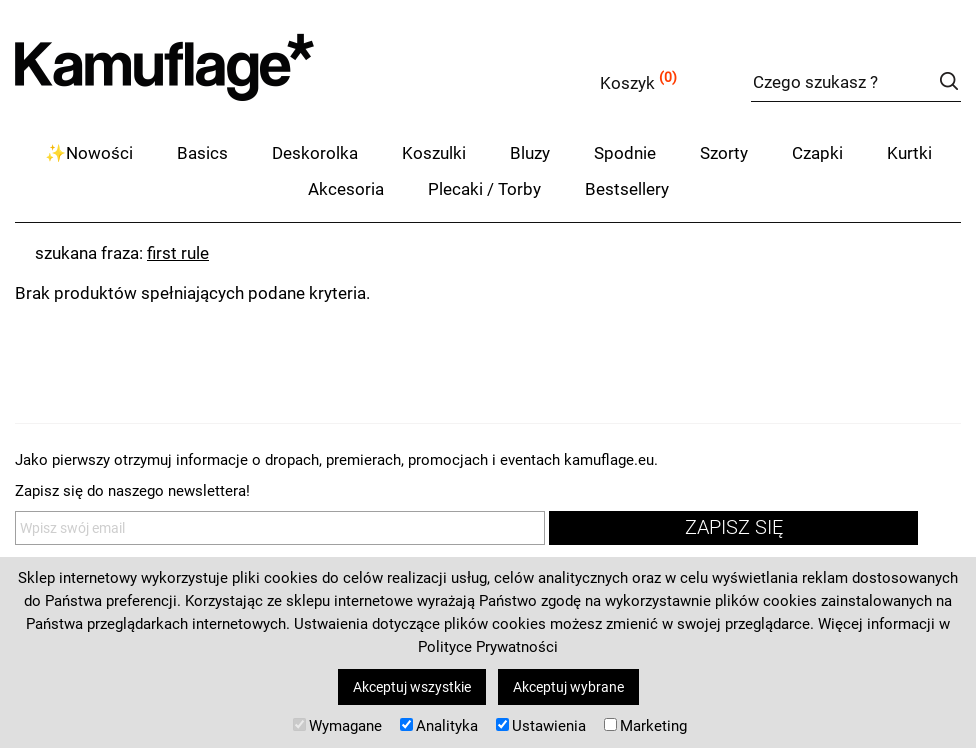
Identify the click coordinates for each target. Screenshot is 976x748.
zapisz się (734, 527)
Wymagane (337, 726)
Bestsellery (627, 189)
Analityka (439, 726)
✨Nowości (89, 153)
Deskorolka (315, 153)
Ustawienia (541, 726)
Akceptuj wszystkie (412, 687)
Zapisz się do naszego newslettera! (132, 491)
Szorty (724, 153)
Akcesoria (346, 189)
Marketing (645, 726)
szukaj (948, 81)
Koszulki (434, 153)
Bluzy (530, 153)
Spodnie (625, 153)
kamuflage (215, 79)
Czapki (817, 153)
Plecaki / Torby (484, 189)
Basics (202, 153)
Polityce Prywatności (488, 647)
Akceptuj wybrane (568, 687)
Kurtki (909, 153)
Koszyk (627, 83)
